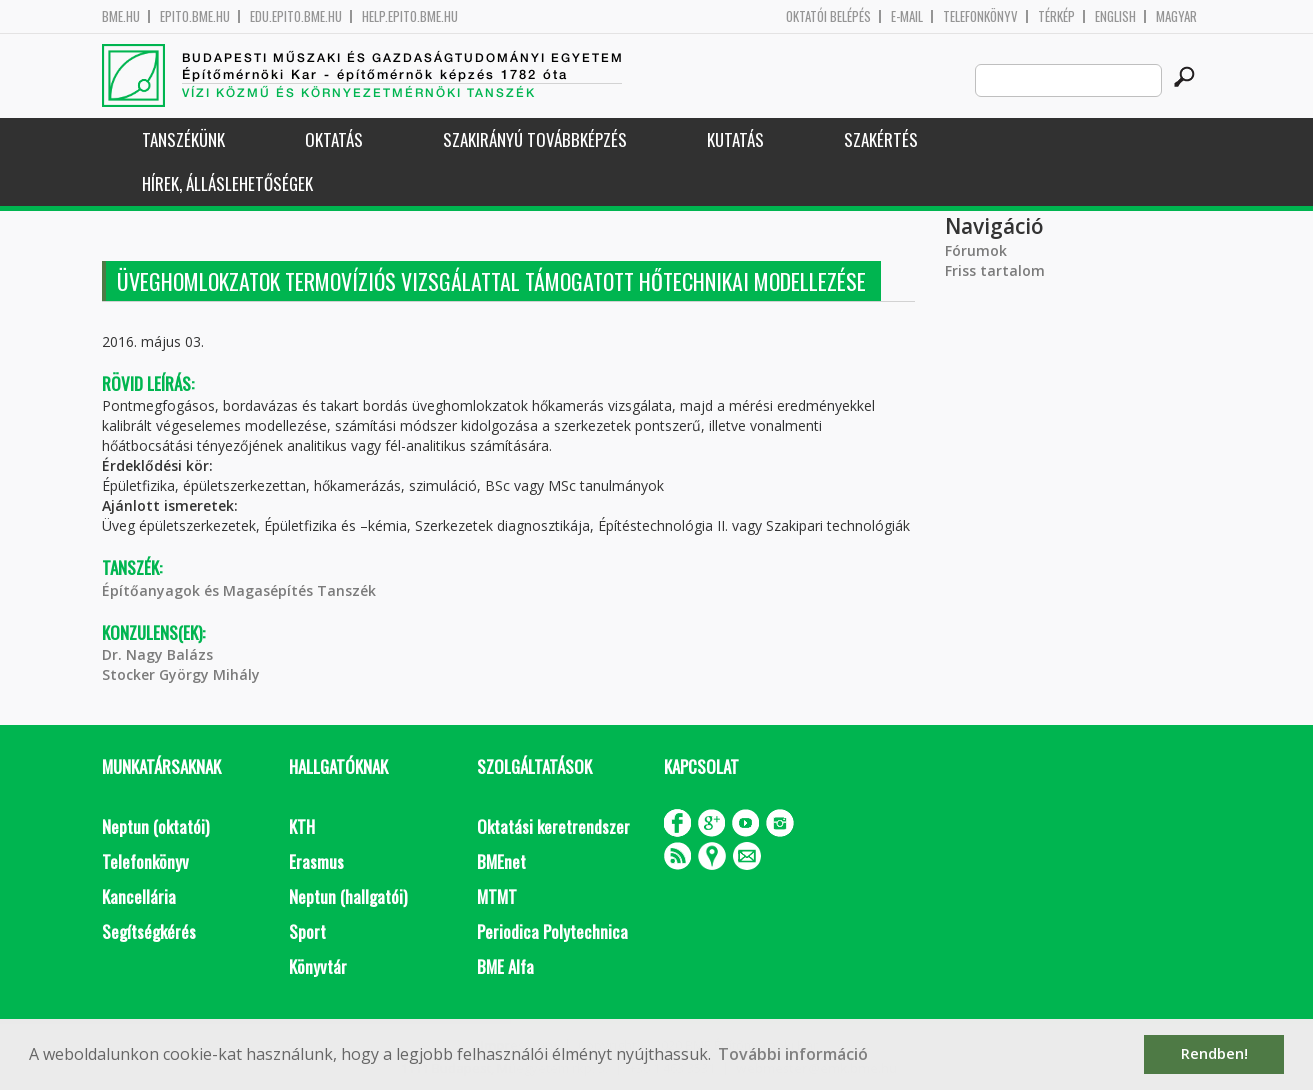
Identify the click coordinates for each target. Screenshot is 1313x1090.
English (1115, 16)
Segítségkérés (149, 931)
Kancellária (139, 896)
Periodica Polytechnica (552, 931)
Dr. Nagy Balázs (157, 654)
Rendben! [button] (1214, 1053)
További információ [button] (793, 1054)
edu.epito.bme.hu (296, 16)
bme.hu (121, 16)
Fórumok (976, 250)
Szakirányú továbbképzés (535, 139)
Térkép (1056, 16)
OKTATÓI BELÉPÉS (828, 16)
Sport (307, 931)
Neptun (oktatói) (155, 826)
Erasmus (316, 861)
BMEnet (501, 861)
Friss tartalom (995, 270)
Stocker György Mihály (181, 674)
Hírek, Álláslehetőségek (227, 183)
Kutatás (735, 139)
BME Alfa (505, 966)
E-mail (907, 16)
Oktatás (334, 139)
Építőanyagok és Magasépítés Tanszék (239, 590)
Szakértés (881, 139)
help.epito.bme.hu (410, 16)
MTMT (497, 896)
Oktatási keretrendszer (553, 826)
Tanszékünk (183, 139)
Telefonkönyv (980, 16)
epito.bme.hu (195, 16)
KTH (302, 826)
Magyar (1176, 16)
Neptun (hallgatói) (348, 896)
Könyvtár (318, 966)
